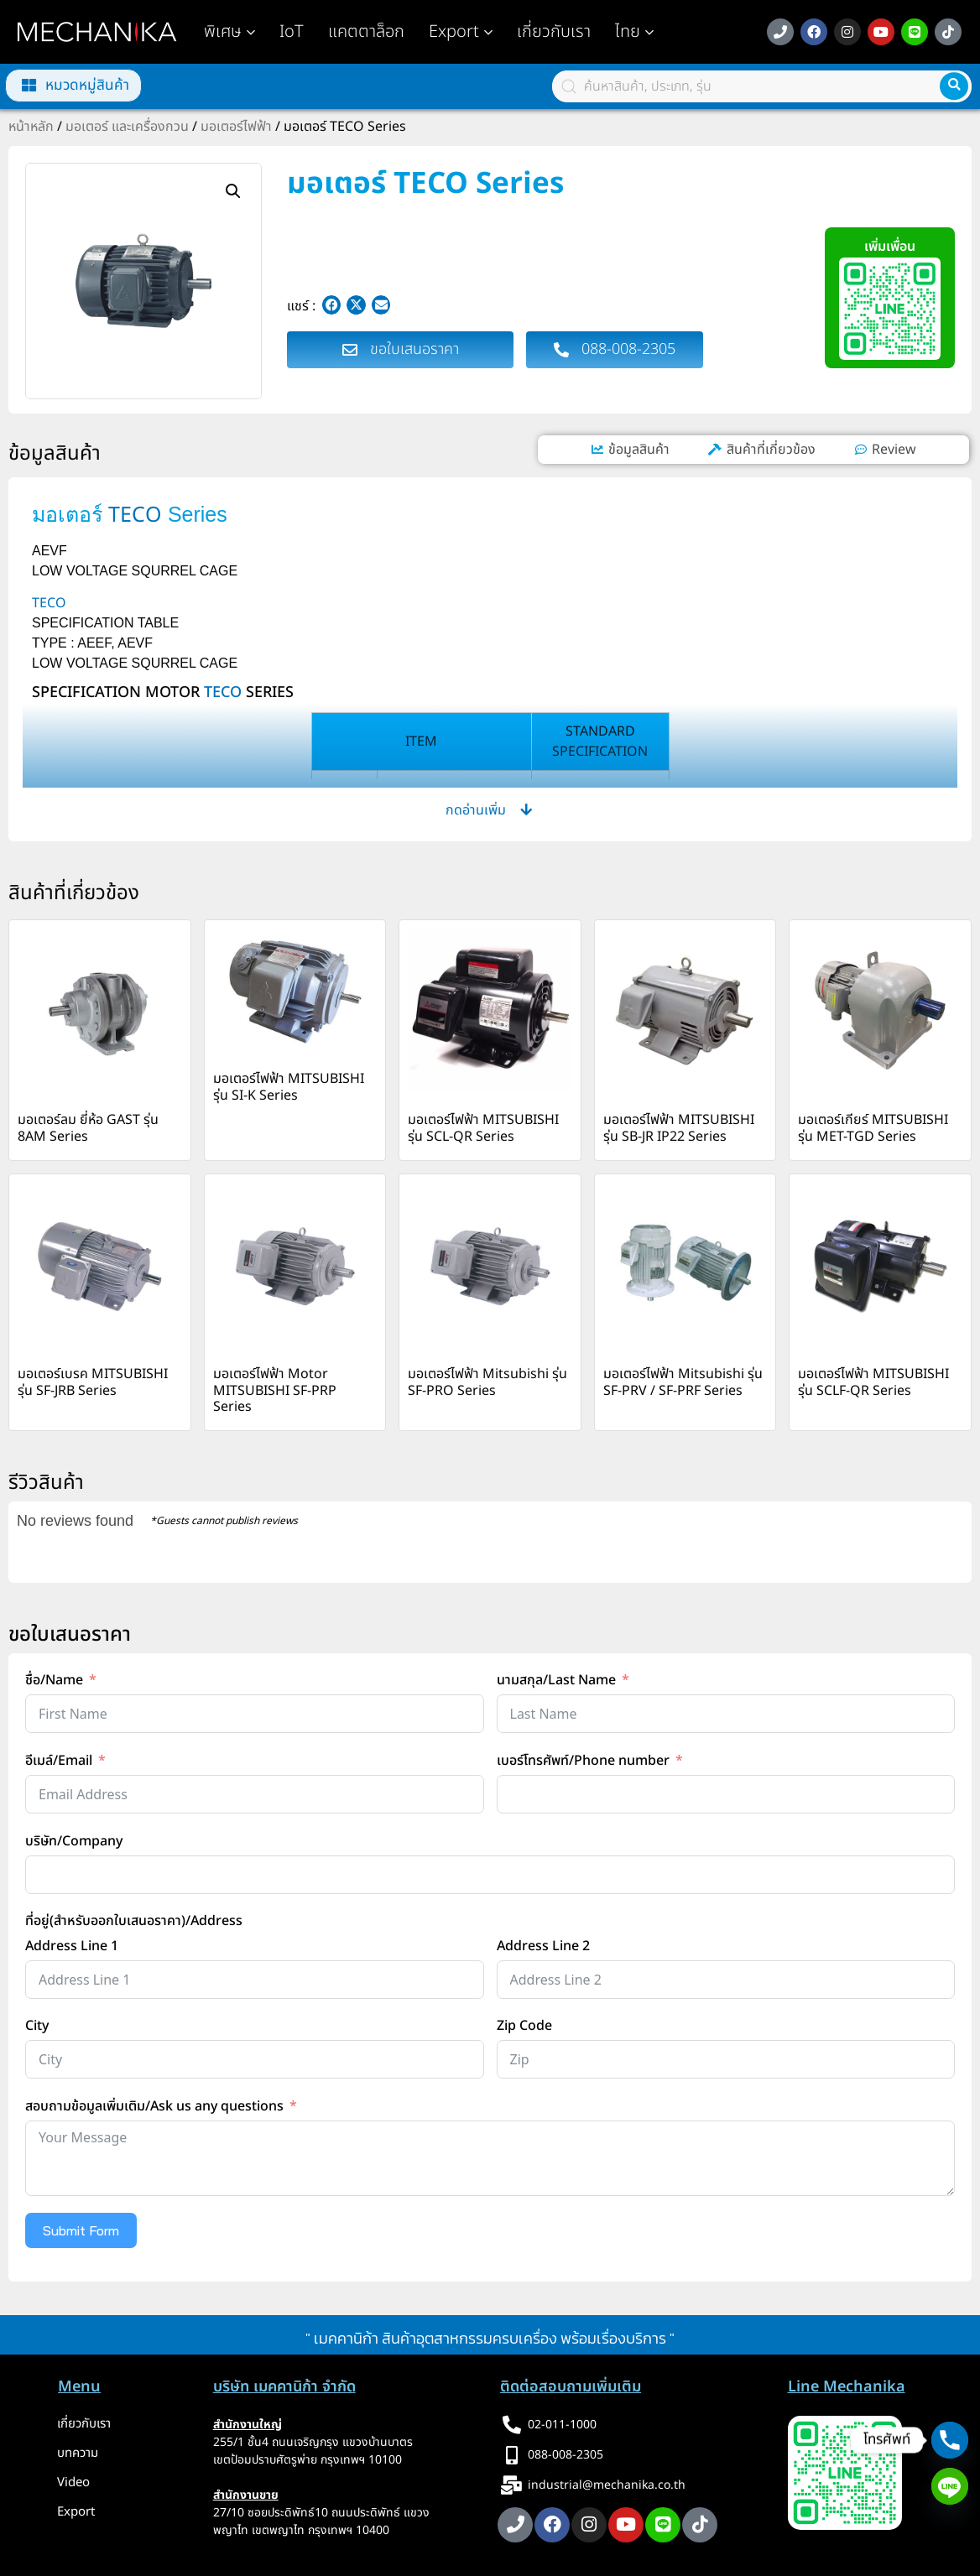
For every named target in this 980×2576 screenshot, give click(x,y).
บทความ (77, 2453)
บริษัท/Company (73, 1841)
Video (73, 2482)
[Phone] (949, 2440)
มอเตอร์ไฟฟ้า (236, 127)
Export (76, 2511)
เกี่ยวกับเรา (554, 31)
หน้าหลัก (31, 127)
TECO (135, 515)
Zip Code (524, 2026)
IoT (291, 31)
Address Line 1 (71, 1946)
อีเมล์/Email (58, 1761)
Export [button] (461, 31)
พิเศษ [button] (229, 31)
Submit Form (81, 2230)
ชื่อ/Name (54, 1680)
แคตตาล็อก (366, 31)
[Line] (949, 2486)
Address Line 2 (543, 1946)
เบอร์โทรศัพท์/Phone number (583, 1761)
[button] (634, 32)
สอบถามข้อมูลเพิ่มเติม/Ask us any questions (154, 2106)
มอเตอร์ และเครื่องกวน (127, 127)
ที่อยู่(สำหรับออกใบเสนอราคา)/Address (133, 1921)
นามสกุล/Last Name (556, 1680)
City (37, 2026)
